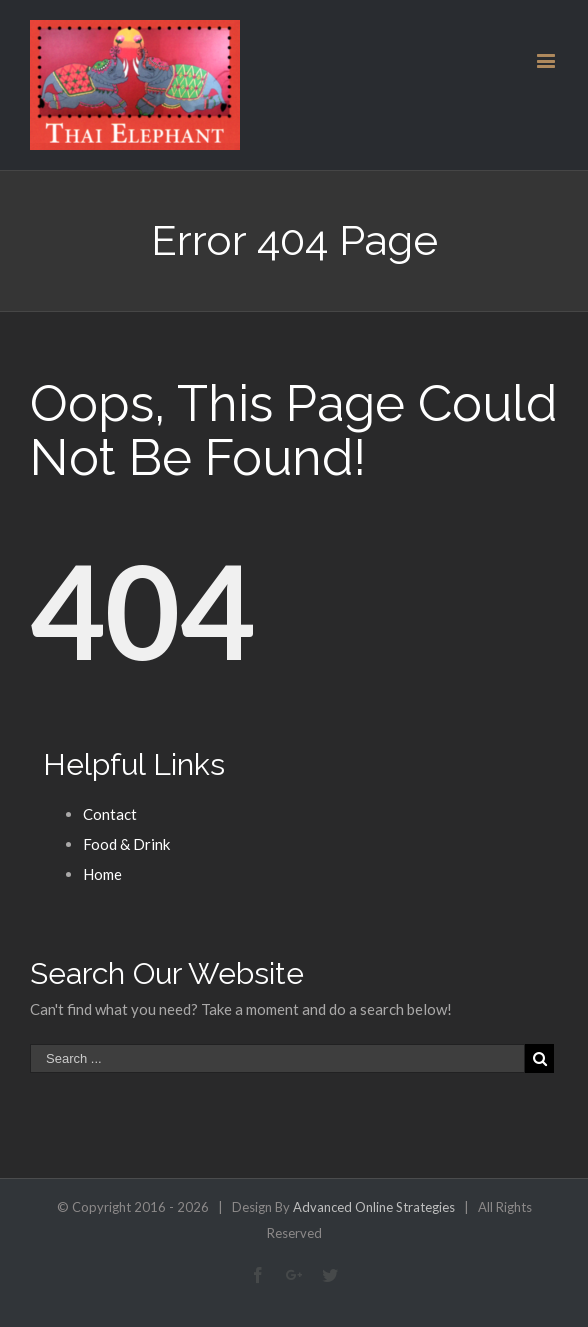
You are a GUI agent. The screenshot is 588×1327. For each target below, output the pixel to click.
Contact (110, 814)
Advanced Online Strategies (374, 1207)
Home (102, 874)
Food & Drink (126, 844)
